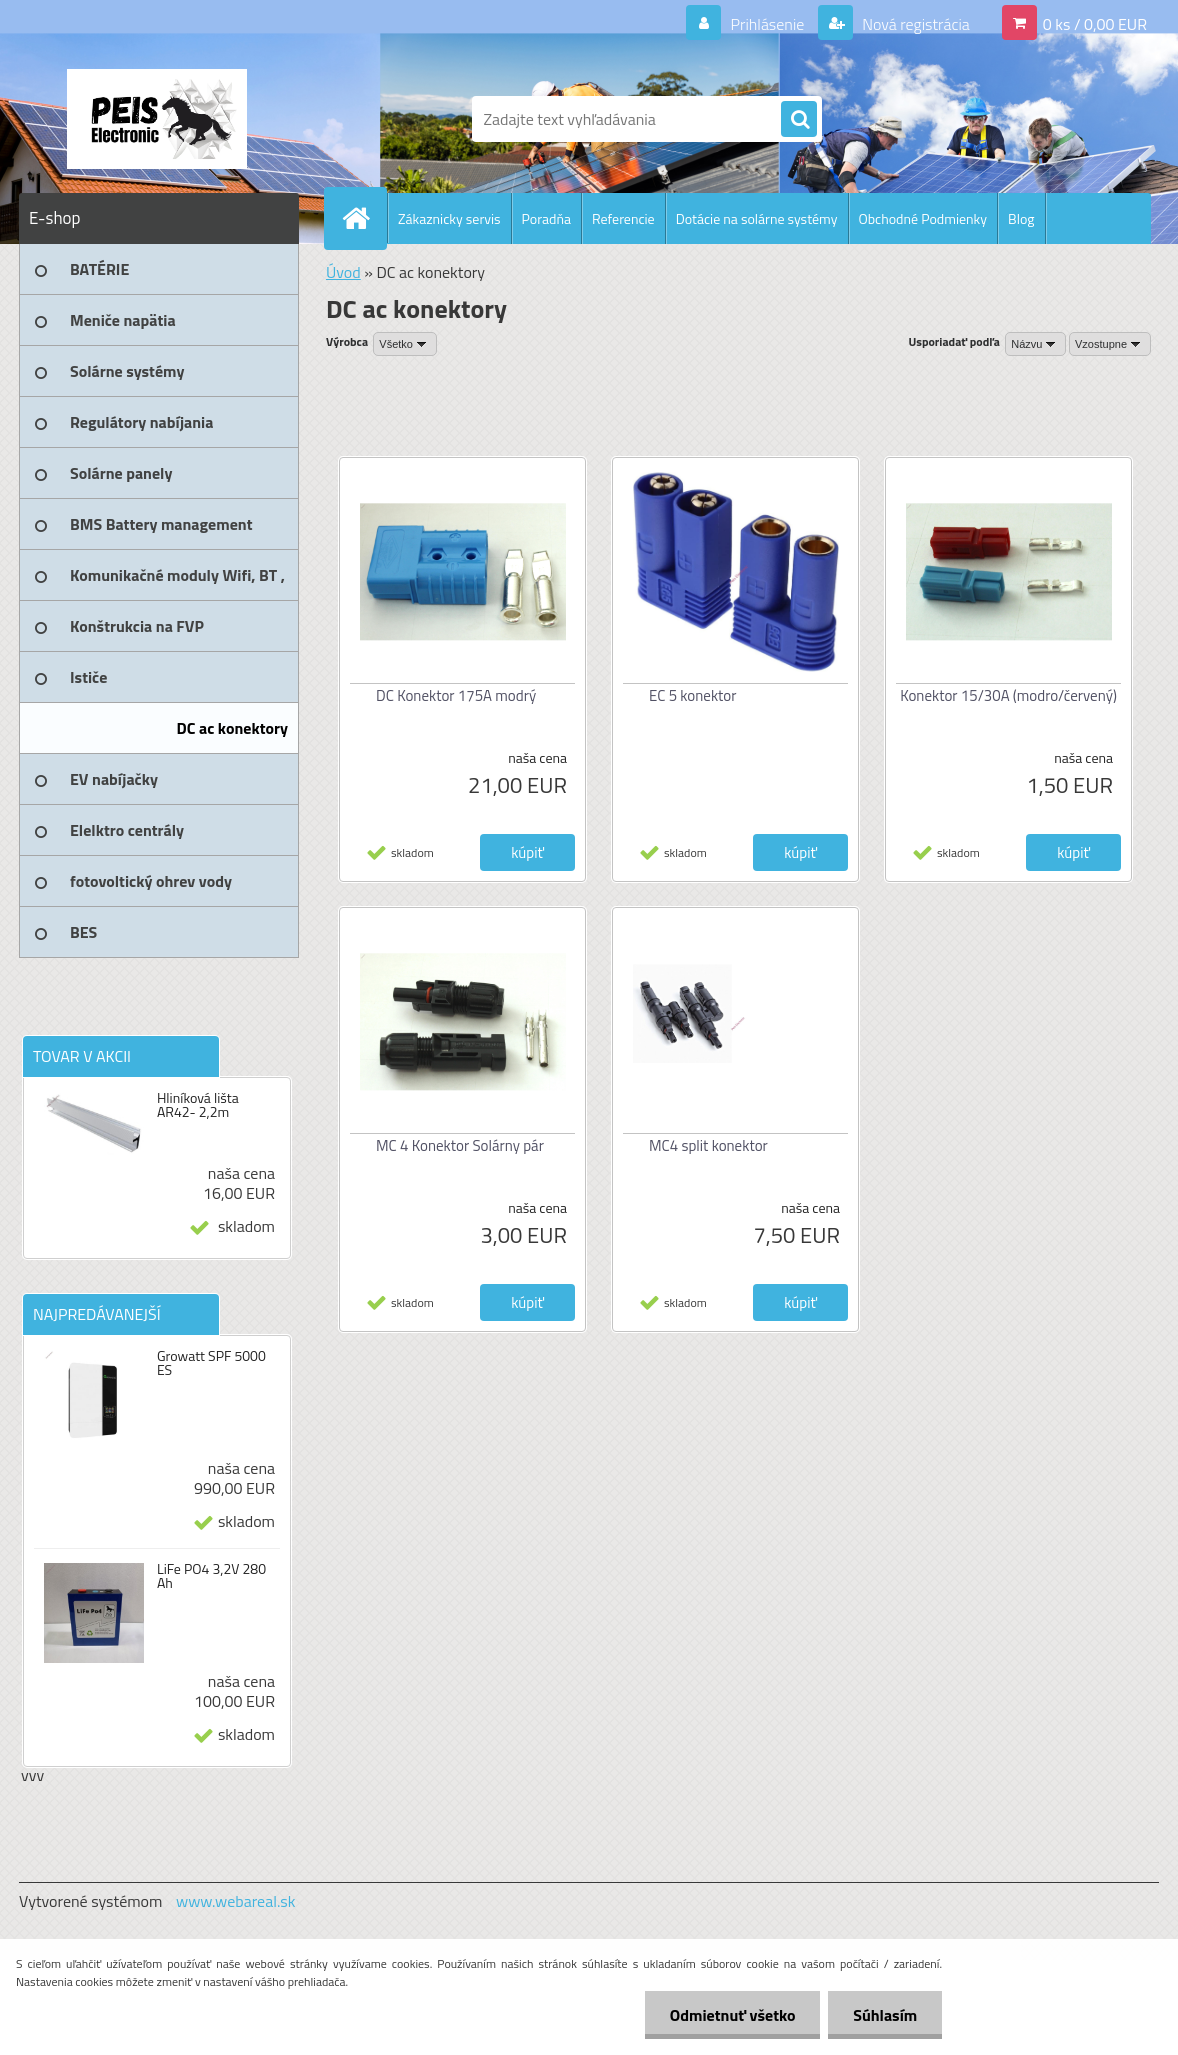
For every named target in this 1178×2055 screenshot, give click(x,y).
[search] (799, 120)
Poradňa (546, 218)
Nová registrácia (914, 24)
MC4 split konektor (708, 1145)
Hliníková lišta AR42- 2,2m (198, 1105)
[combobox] (1035, 344)
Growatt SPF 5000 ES (211, 1363)
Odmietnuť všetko (732, 2015)
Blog (1021, 218)
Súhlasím (885, 2015)
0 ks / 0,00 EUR (1095, 24)
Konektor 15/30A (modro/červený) (1008, 695)
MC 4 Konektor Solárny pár (460, 1145)
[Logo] (156, 119)
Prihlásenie (767, 24)
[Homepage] (364, 218)
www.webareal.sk (236, 1901)
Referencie (623, 218)
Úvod (343, 272)
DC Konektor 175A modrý (456, 695)
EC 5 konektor (692, 695)
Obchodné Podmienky (923, 218)
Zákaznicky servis (449, 218)
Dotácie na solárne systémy (757, 218)
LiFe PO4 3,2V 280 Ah (211, 1576)
